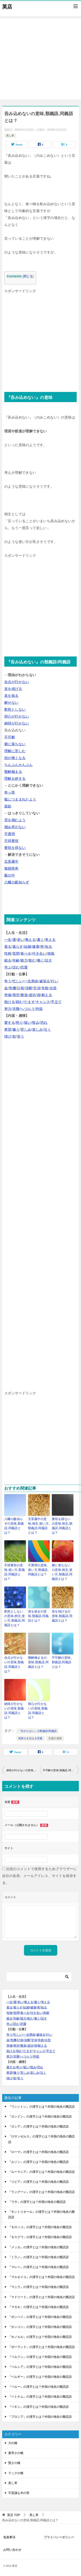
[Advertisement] (40, 58)
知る (48, 946)
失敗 (45, 988)
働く (40, 960)
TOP (13, 2515)
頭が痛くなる (14, 758)
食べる (26, 953)
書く (40, 940)
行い (54, 981)
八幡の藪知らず (16, 882)
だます (29, 1002)
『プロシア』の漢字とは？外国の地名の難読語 (40, 2416)
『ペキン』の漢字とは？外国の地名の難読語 (38, 2406)
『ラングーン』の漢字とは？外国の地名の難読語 (41, 2192)
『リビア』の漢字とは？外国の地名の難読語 (38, 2181)
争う (7, 981)
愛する (9, 1022)
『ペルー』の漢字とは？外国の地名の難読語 (38, 2386)
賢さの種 (14, 2463)
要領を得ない (14, 848)
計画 (20, 988)
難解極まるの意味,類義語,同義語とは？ (38, 1662)
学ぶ (7, 967)
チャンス (43, 1002)
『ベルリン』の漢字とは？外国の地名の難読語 (40, 2357)
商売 (16, 995)
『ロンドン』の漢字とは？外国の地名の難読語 (40, 2116)
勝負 (24, 995)
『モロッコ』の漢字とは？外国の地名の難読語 (40, 2227)
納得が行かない (16, 723)
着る (7, 946)
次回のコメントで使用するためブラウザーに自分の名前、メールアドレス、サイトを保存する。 (39, 1876)
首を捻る (11, 696)
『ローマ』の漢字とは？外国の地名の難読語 (38, 2152)
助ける (9, 1002)
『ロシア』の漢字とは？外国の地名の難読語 (38, 2126)
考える (50, 940)
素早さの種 (15, 2453)
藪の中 (9, 875)
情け (7, 1036)
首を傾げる (13, 689)
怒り (19, 1022)
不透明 (9, 834)
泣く (47, 1029)
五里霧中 (11, 861)
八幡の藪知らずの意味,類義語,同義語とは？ (14, 1525)
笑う (20, 1036)
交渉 (36, 988)
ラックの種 (15, 2473)
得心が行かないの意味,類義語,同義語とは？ (38, 1710)
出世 (53, 988)
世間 (16, 953)
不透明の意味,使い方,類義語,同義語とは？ (38, 1569)
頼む (19, 1002)
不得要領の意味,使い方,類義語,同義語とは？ (14, 1571)
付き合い (39, 953)
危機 (12, 988)
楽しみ (37, 1029)
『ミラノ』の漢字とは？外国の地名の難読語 (38, 2257)
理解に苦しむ (14, 751)
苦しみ (26, 1029)
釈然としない (14, 709)
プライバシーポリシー (59, 2537)
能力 (24, 960)
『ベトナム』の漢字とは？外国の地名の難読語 (40, 2396)
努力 (7, 1009)
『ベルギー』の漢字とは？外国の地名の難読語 (40, 2376)
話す (48, 960)
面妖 (7, 806)
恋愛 (24, 967)
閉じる (28, 276)
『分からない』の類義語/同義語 (37, 1731)
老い (20, 940)
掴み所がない (14, 827)
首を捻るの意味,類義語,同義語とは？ (38, 1616)
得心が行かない (16, 716)
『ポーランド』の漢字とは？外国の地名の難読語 (41, 2347)
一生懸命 (31, 981)
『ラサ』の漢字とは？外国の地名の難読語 (37, 2201)
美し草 (10, 135)
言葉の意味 (55, 1738)
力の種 (12, 2443)
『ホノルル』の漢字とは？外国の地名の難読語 (40, 2336)
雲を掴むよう (14, 820)
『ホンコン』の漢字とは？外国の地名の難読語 (40, 2327)
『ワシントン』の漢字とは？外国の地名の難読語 (41, 2106)
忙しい (18, 981)
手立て (56, 1002)
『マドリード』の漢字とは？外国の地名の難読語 (41, 2297)
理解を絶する (14, 778)
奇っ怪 (9, 792)
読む (16, 967)
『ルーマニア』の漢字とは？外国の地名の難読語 (41, 2171)
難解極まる (13, 772)
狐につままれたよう (20, 799)
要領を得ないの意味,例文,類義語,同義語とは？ (62, 1525)
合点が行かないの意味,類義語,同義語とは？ (14, 1664)
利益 (39, 1009)
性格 (7, 953)
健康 (35, 946)
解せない (11, 702)
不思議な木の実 (18, 2493)
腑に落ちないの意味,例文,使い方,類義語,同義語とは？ (62, 1571)
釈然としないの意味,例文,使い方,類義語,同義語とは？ (14, 1618)
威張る (44, 981)
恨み (35, 1022)
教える (30, 940)
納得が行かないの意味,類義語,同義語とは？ (14, 1710)
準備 (7, 995)
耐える (46, 995)
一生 (7, 940)
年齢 (16, 960)
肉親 (51, 953)
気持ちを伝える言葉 (30, 1738)
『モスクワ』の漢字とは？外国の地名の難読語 (40, 2237)
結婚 (27, 946)
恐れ (44, 1022)
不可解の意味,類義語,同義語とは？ (61, 1662)
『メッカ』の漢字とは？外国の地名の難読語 (38, 2247)
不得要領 (11, 841)
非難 (16, 1009)
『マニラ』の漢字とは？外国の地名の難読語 (38, 2287)
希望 (7, 1029)
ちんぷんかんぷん (18, 765)
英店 (7, 6)
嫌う (16, 1029)
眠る (7, 960)
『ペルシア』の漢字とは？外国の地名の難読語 (40, 2366)
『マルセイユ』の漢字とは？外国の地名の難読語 (41, 2277)
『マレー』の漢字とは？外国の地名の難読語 (38, 2267)
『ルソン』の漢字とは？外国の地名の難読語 (38, 2162)
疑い (27, 1022)
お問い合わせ (12, 2549)
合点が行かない (16, 682)
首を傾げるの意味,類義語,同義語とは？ (62, 1616)
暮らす (18, 946)
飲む (32, 960)
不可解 (9, 737)
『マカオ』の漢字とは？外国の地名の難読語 (38, 2307)
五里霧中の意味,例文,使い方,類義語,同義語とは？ (38, 1525)
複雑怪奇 (11, 868)
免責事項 (9, 2537)
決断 (28, 988)
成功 (32, 995)
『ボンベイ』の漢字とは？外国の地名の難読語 (40, 2317)
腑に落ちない (14, 744)
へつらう (28, 1009)
